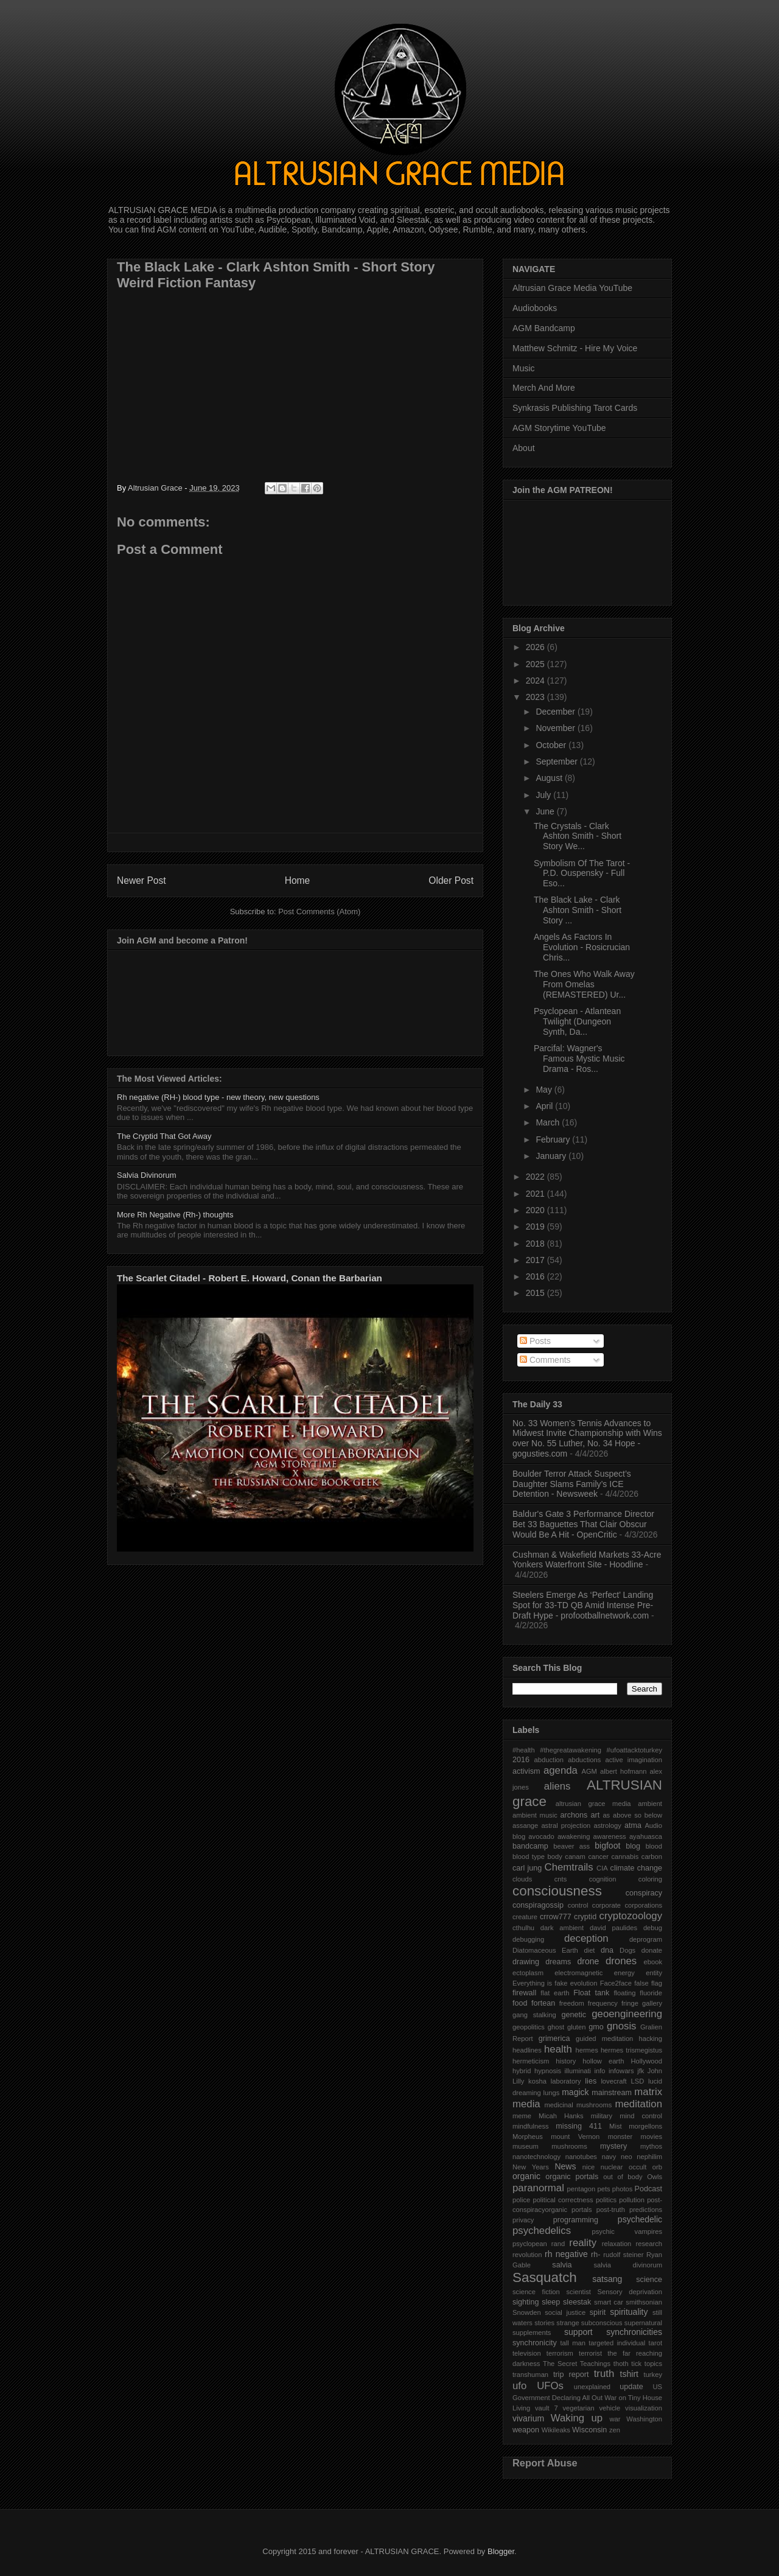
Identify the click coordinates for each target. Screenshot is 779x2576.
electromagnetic (578, 1972)
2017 (536, 1260)
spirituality (629, 2312)
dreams (558, 1962)
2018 (536, 1243)
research (648, 2243)
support (578, 2332)
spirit (598, 2312)
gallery (652, 2003)
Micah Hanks (561, 2115)
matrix (648, 2092)
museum (525, 2146)
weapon (525, 2430)
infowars (621, 2070)
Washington (644, 2419)
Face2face (616, 1983)
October (552, 745)
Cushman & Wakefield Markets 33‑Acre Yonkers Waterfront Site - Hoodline (587, 1560)
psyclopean (529, 2243)
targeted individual (617, 2343)
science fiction (536, 2291)
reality (582, 2243)
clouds (522, 1879)
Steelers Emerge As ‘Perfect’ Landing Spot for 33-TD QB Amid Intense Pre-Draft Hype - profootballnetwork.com (582, 1605)
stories (544, 2322)
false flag (648, 1983)
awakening (573, 1836)
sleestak (577, 2302)
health (558, 2049)
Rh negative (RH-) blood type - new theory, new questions (218, 1097)
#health (523, 1750)
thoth (621, 2363)
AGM (588, 1771)
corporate (606, 1905)
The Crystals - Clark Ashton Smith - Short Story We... (577, 836)
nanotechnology (536, 2156)
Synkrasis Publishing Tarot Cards (574, 408)
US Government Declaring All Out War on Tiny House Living (587, 2397)
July (544, 795)
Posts (535, 1341)
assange (525, 1825)
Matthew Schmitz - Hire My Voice (574, 348)
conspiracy (644, 1893)
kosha (537, 2081)
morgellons (645, 2126)
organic (526, 2176)
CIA (602, 1868)
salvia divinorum (627, 2265)
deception (586, 1938)
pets (603, 2189)
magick (575, 2092)
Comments (545, 1360)
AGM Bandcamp (543, 328)
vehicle (609, 2408)
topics (653, 2363)
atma (632, 1825)
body (555, 1856)
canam (575, 1856)
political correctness (563, 2199)
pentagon (581, 2189)
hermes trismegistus (631, 2050)
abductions (584, 1759)
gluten (576, 2027)
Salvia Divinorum (146, 1175)
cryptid (585, 1917)
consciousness (557, 1891)
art (595, 1815)
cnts (560, 1879)
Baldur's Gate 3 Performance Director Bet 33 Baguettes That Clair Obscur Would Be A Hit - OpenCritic (583, 1524)
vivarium (528, 2418)
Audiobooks (534, 308)
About (523, 448)
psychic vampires (627, 2231)
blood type (528, 1856)
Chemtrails (569, 1867)
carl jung (527, 1868)
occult (637, 2167)
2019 (536, 1226)
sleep (551, 2302)
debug (652, 1927)
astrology (607, 1825)
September (557, 761)
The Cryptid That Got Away (164, 1136)
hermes (586, 2050)
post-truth (610, 2209)
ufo (519, 2386)
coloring (650, 1879)
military (601, 2115)
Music (523, 368)
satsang (607, 2279)
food (520, 2003)
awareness (609, 1836)
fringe (629, 2003)
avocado (541, 1836)
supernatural (643, 2322)
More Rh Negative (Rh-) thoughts (175, 1214)
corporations (643, 1905)
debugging (528, 1939)
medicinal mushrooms (578, 2105)
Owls (654, 2176)
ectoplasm (527, 1972)
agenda (560, 1770)
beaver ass (571, 1846)
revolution (527, 2254)
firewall (524, 1993)
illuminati (578, 2070)
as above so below (632, 1815)
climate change (636, 1868)
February (554, 1139)
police (521, 2199)
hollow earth (603, 2061)
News (565, 2166)
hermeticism (530, 2061)
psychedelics (541, 2230)
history (566, 2061)
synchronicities (634, 2332)
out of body (622, 2176)
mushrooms (569, 2146)
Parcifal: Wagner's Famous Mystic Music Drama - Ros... (579, 1058)
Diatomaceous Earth (545, 1950)
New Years (530, 2167)
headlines (527, 2050)
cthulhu (523, 1927)
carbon (651, 1856)
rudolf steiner (623, 2254)
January (552, 1156)
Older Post (450, 880)
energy (624, 1972)
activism (526, 1771)
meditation (638, 2104)
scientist (578, 2291)
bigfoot (607, 1845)
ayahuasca (645, 1836)
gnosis (622, 2026)
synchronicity (534, 2343)
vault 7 (546, 2408)
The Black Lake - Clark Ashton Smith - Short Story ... (577, 910)
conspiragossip (538, 1905)
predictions (645, 2209)
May (545, 1089)
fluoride (651, 1993)
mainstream (612, 2092)
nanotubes (581, 2156)
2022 (536, 1176)
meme (521, 2115)
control (578, 1905)
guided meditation (604, 2038)
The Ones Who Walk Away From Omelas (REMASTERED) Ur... (584, 984)
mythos (651, 2146)
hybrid (521, 2070)
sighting (525, 2302)
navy (609, 2156)
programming (575, 2220)
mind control (641, 2115)
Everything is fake (539, 1983)
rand (558, 2243)
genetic (573, 2015)
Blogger (500, 2551)
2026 (536, 647)
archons (574, 1815)
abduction (549, 1759)
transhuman (530, 2374)
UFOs (550, 2386)
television (526, 2353)
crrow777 (555, 1917)
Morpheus (527, 2136)
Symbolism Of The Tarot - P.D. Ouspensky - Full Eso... (582, 873)
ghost (556, 2027)
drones (621, 1961)
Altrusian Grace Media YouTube (572, 288)
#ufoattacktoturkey (634, 1750)
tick (636, 2363)
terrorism (560, 2353)
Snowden (526, 2312)
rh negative (566, 2254)
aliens (557, 1786)
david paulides (613, 1927)
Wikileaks (556, 2430)
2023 (536, 697)
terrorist (590, 2353)
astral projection (565, 1825)
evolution (584, 1983)
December (556, 711)
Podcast (649, 2189)
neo (626, 2156)
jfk (640, 2070)
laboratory (566, 2081)
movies (651, 2136)
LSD (637, 2081)
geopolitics (528, 2027)
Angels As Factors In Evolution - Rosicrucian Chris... (582, 947)
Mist (615, 2126)
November (556, 728)
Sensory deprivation (630, 2291)
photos (622, 2189)
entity (654, 1972)
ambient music (534, 1815)
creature (524, 1916)
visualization (643, 2408)
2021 (536, 1194)
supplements (531, 2332)
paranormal (538, 2188)
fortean (543, 2003)
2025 (536, 664)
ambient (650, 1803)
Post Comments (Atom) (319, 911)
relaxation (617, 2243)
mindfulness (530, 2126)
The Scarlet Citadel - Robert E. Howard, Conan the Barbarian (249, 1278)
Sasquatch (544, 2277)
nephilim (649, 2156)
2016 (536, 1276)
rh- (595, 2254)
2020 (536, 1210)
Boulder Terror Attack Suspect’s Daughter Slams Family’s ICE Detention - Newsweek (571, 1484)
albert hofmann (623, 1771)
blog (633, 1846)
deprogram (645, 1939)
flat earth (554, 1993)
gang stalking (534, 2014)
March (549, 1122)
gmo (596, 2027)
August (550, 778)
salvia (561, 2265)
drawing (525, 1962)
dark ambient (562, 1927)
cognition (603, 1879)
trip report (571, 2374)
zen (614, 2430)
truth (604, 2373)
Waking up (577, 2418)
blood (654, 1846)
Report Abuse (545, 2462)
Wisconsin (589, 2430)
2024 (536, 680)
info (600, 2070)
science (649, 2279)
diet (589, 1950)
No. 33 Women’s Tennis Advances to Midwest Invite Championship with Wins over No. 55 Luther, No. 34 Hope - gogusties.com (587, 1438)
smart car (608, 2302)
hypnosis (547, 2070)
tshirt (629, 2374)
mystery (613, 2146)
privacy (523, 2220)
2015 (536, 1293)
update (631, 2386)
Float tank (591, 1993)
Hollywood (646, 2061)
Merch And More (543, 388)
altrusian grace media (593, 1803)
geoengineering (627, 2014)
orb (657, 2167)
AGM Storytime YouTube (559, 428)
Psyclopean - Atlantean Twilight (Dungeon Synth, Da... (577, 1021)
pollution (632, 2199)
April (545, 1106)
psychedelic (640, 2219)
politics (606, 2199)
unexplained (592, 2386)
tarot (655, 2343)
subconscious (602, 2322)
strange (567, 2322)
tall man (573, 2343)
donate (651, 1950)
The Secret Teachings (576, 2363)
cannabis (624, 1856)
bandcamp (530, 1846)
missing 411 (579, 2126)
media (526, 2104)
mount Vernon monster (591, 2136)
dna (607, 1950)
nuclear (612, 2167)
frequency (603, 2003)
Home (297, 880)
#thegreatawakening (570, 1750)
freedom (571, 2003)
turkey (653, 2374)
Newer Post (141, 880)
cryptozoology (630, 1916)
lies (590, 2081)
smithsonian (644, 2302)
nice (588, 2167)
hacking (650, 2038)
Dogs (627, 1950)
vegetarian (578, 2408)
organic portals (571, 2176)
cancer (598, 1856)
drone (588, 1961)
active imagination (633, 1759)
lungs (551, 2092)
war (614, 2419)
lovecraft (613, 2081)
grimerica (554, 2038)
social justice (565, 2312)
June (546, 811)
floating (624, 1993)
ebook (653, 1961)
